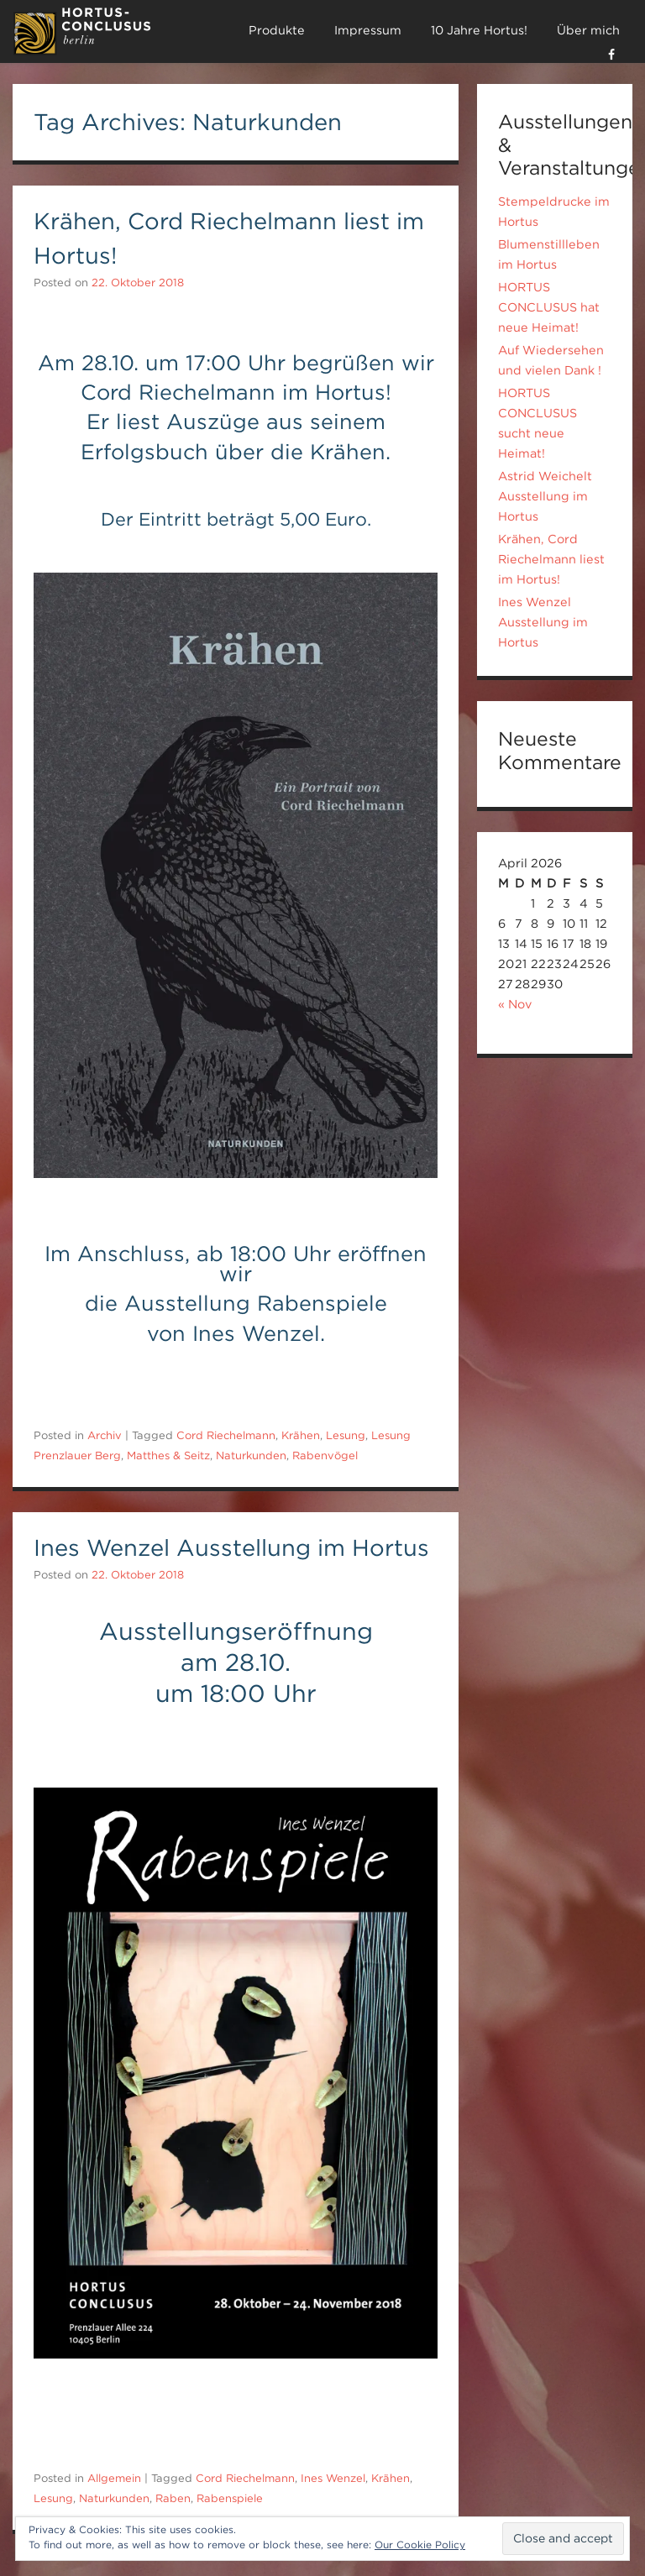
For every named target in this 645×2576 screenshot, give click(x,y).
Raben (173, 2498)
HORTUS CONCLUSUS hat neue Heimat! (549, 307)
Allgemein (114, 2478)
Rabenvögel (325, 1455)
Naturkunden (251, 1455)
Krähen (300, 1435)
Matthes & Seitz (168, 1455)
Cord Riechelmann (225, 1435)
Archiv (104, 1435)
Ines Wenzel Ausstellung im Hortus (231, 1547)
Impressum (367, 30)
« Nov (515, 1004)
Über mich (588, 30)
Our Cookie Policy (420, 2544)
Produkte (277, 30)
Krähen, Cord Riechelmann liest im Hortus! (551, 559)
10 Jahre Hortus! (479, 30)
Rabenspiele (230, 2498)
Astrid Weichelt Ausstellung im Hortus (545, 496)
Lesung (345, 1435)
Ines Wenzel (333, 2478)
